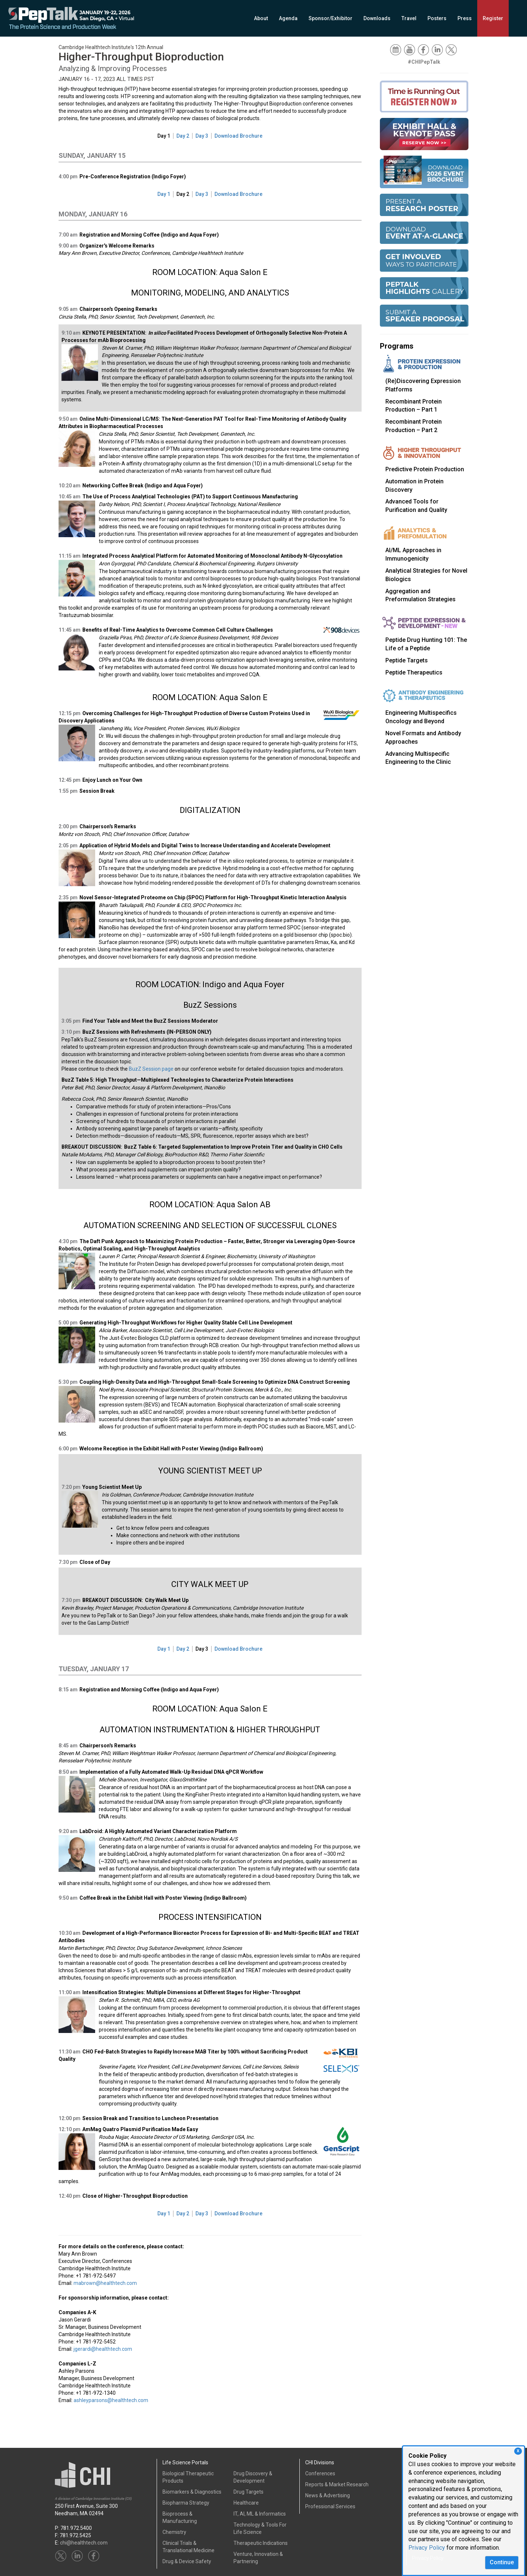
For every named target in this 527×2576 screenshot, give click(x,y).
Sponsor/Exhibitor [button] (330, 18)
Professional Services (330, 2506)
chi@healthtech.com (84, 2543)
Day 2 (182, 136)
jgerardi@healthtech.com (103, 2349)
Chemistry (174, 2532)
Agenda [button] (288, 18)
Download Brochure (238, 136)
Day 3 (201, 136)
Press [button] (464, 18)
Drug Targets (248, 2492)
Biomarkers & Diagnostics (191, 2492)
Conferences (320, 2473)
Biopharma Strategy (185, 2503)
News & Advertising (327, 2495)
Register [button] (493, 18)
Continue (502, 2562)
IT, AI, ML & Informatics (259, 2514)
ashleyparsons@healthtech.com (111, 2400)
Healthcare (246, 2503)
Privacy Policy (426, 2547)
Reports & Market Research (337, 2484)
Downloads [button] (376, 18)
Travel (408, 18)
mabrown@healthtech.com (105, 2283)
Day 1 (163, 136)
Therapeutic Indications (260, 2543)
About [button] (261, 18)
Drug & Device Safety (186, 2561)
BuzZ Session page (151, 1069)
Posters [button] (436, 18)
